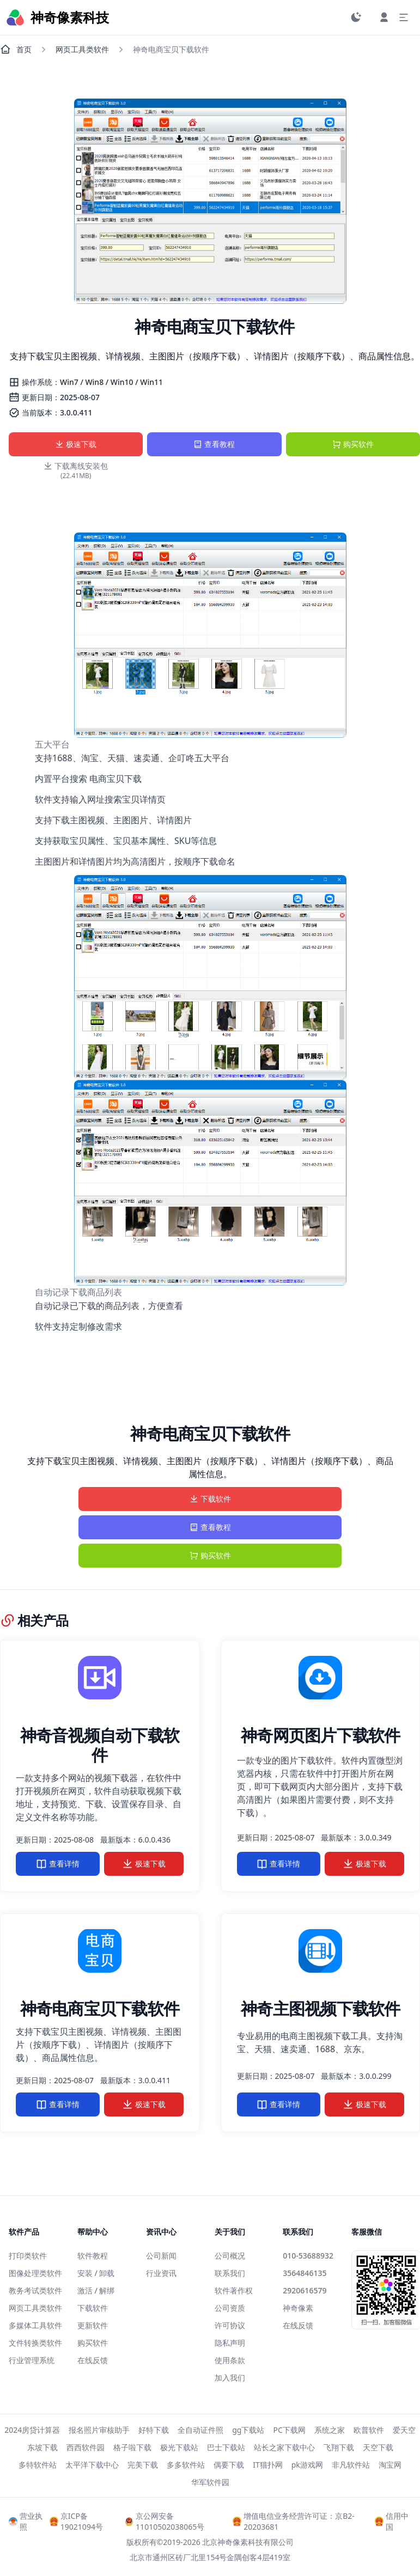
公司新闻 (161, 2255)
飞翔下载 (339, 2447)
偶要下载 (229, 2464)
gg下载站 (248, 2430)
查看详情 (58, 1863)
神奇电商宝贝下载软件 (100, 2008)
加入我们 (230, 2377)
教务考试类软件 (35, 2290)
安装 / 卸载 (96, 2273)
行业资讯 (161, 2273)
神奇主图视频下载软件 (320, 2008)
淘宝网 (390, 2464)
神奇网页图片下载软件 (320, 1735)
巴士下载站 (226, 2447)
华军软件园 (210, 2482)
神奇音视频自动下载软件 (100, 1745)
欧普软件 (369, 2430)
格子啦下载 (132, 2447)
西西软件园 (85, 2447)
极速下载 (75, 444)
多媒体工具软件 (35, 2325)
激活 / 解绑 (96, 2290)
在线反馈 (92, 2360)
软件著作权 (234, 2290)
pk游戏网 (307, 2464)
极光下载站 (179, 2447)
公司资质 (230, 2308)
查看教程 (214, 444)
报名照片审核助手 (99, 2430)
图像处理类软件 (35, 2273)
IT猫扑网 (268, 2464)
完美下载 (142, 2464)
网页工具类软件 (82, 49)
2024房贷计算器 (32, 2430)
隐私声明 (230, 2343)
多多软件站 (186, 2464)
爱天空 (404, 2430)
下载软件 (210, 1499)
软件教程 (92, 2255)
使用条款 (230, 2360)
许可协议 (230, 2325)
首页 (16, 49)
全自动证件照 (200, 2430)
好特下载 (153, 2430)
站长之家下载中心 (284, 2447)
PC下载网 (289, 2430)
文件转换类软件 (35, 2343)
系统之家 (329, 2430)
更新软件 (92, 2325)
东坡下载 (42, 2447)
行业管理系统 (31, 2360)
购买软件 (353, 444)
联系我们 (230, 2273)
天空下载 (378, 2447)
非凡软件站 (351, 2464)
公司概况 (230, 2255)
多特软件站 (38, 2464)
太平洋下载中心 (92, 2464)
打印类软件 (28, 2255)
